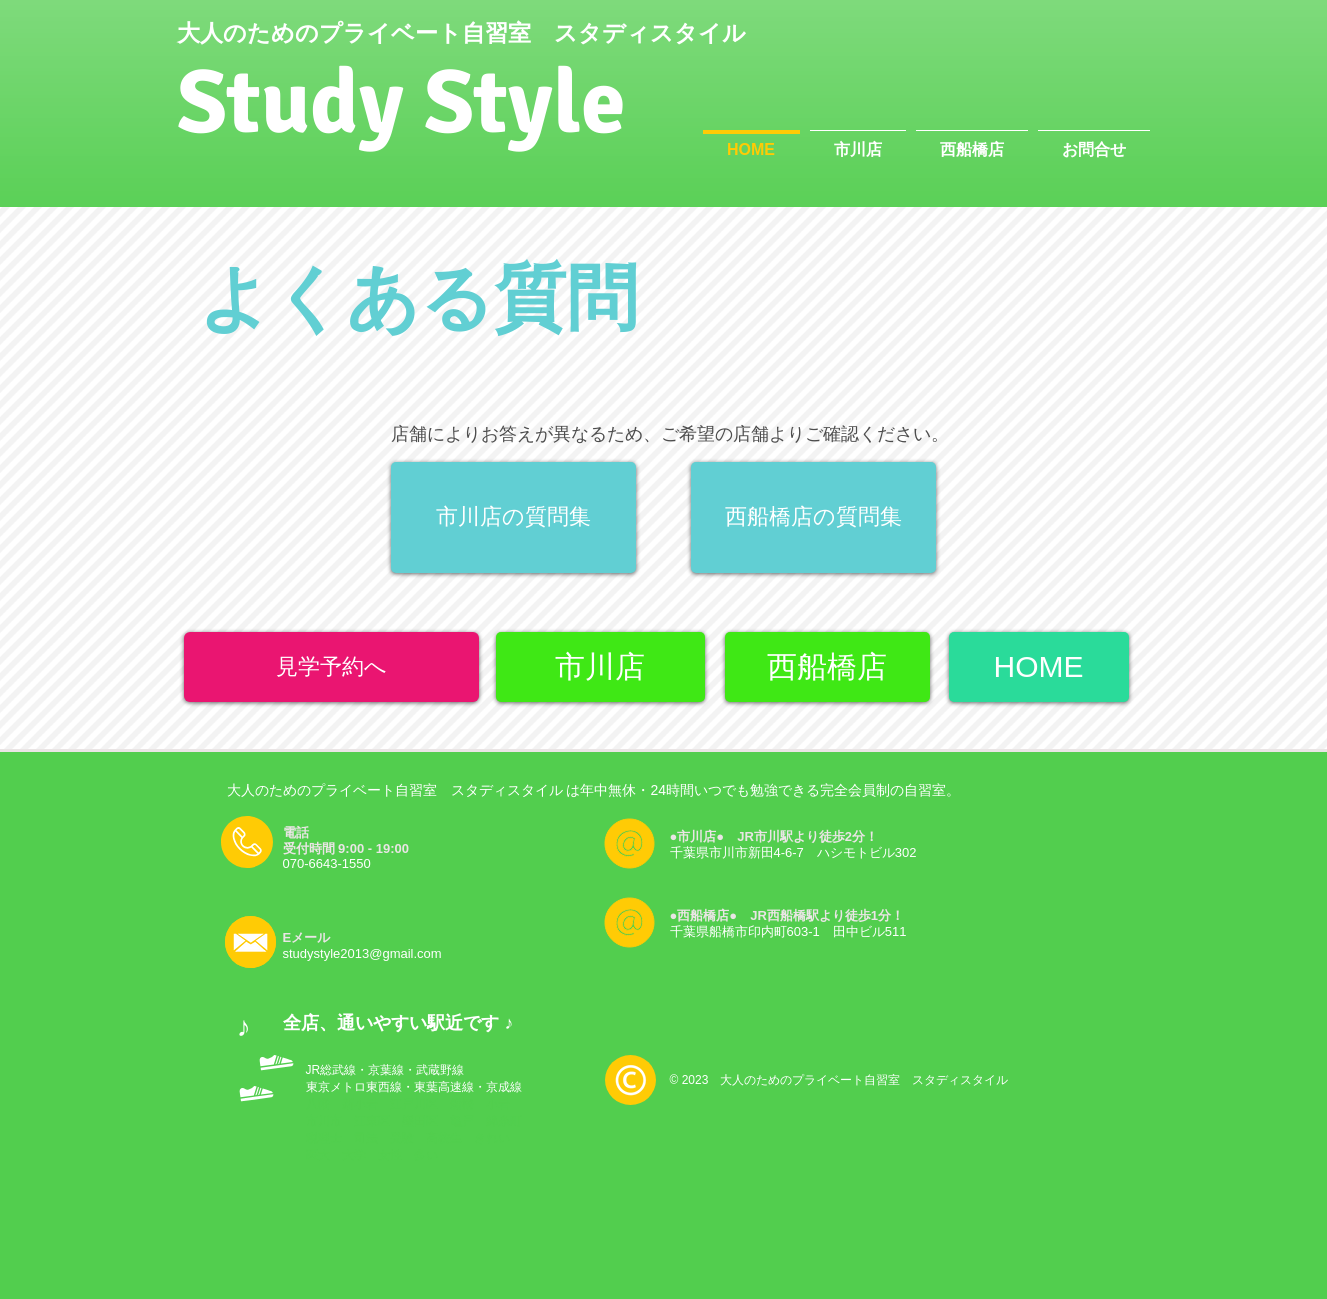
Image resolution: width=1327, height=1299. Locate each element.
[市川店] (600, 667)
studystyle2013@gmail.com (362, 953)
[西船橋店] (827, 667)
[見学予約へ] (331, 667)
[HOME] (1039, 667)
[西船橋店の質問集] (813, 517)
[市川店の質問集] (513, 517)
